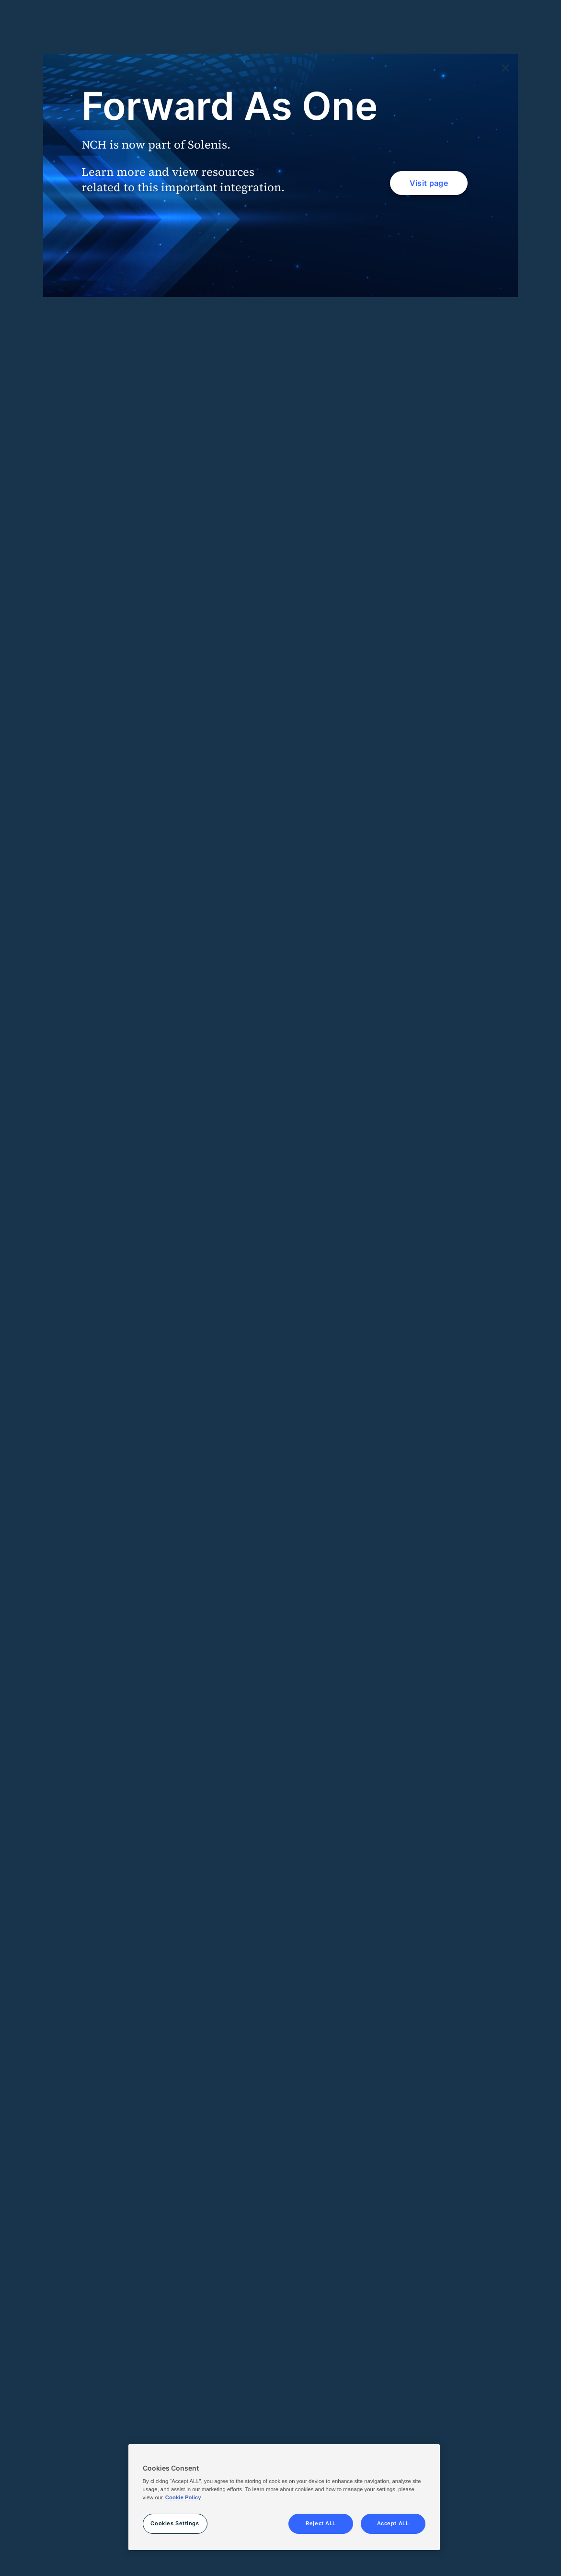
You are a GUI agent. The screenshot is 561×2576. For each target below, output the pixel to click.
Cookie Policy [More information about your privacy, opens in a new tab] (183, 2497)
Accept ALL (393, 2523)
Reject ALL (321, 2523)
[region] (284, 2497)
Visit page (429, 183)
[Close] (505, 68)
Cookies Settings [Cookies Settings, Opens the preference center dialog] (174, 2523)
